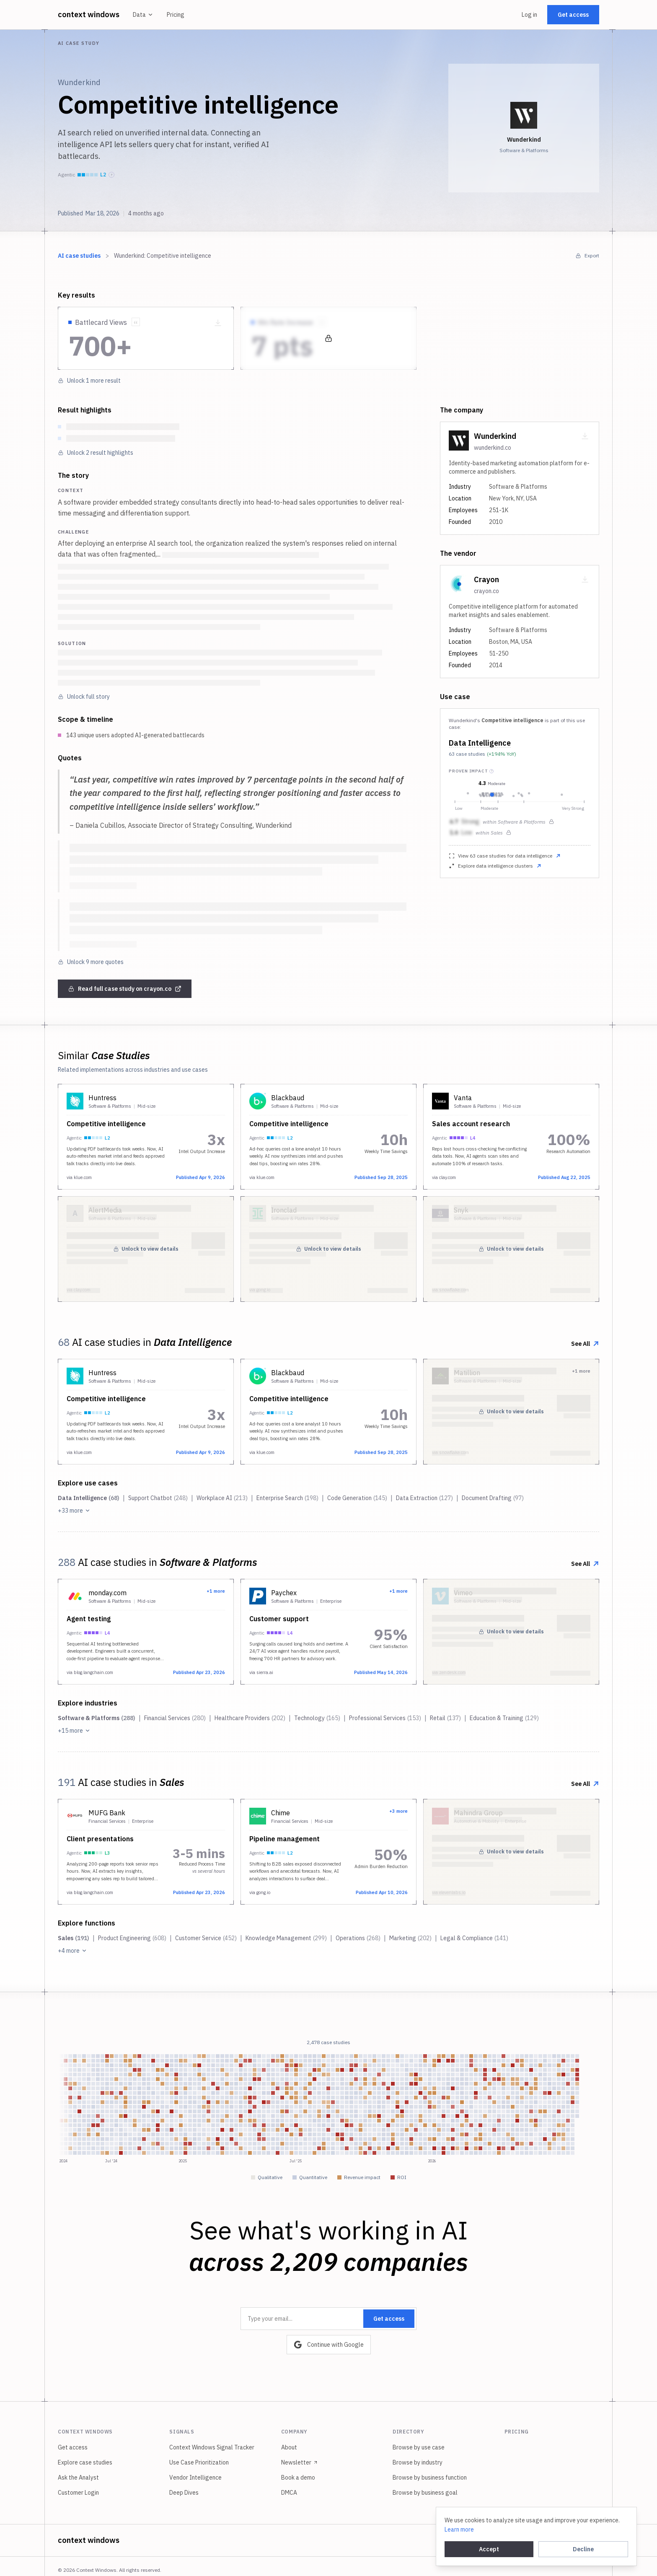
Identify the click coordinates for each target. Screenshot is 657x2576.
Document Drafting (493, 1498)
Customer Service (206, 1938)
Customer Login (78, 2492)
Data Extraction (424, 1498)
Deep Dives (184, 2492)
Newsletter (299, 2462)
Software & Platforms (96, 1718)
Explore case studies (85, 2462)
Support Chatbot (158, 1498)
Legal (518, 2540)
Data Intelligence (480, 743)
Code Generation (357, 1498)
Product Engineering (132, 1938)
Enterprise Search (287, 1498)
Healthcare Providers (250, 1718)
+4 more (72, 1950)
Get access (573, 14)
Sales (73, 1938)
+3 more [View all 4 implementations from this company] (398, 1811)
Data (143, 14)
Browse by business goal (425, 2492)
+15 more (74, 1730)
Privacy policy (456, 2540)
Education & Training (504, 1718)
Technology (317, 1718)
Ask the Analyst (78, 2477)
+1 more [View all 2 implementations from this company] (216, 1591)
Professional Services (385, 1718)
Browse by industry (417, 2462)
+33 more (74, 1510)
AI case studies (79, 255)
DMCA (289, 2492)
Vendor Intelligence (195, 2477)
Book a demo (298, 2477)
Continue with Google (329, 2344)
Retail (445, 1718)
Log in (529, 14)
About (289, 2447)
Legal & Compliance (474, 1938)
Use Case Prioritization (199, 2462)
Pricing (175, 14)
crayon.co (486, 591)
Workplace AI (222, 1498)
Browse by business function (430, 2477)
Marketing (410, 1938)
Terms (492, 2540)
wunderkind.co (492, 447)
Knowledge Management (286, 1938)
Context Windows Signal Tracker (211, 2447)
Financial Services (175, 1718)
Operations (358, 1938)
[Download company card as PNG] (585, 436)
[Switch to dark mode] (593, 2540)
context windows (88, 14)
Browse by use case (419, 2447)
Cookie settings (556, 2540)
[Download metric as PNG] (218, 323)
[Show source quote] (136, 322)
